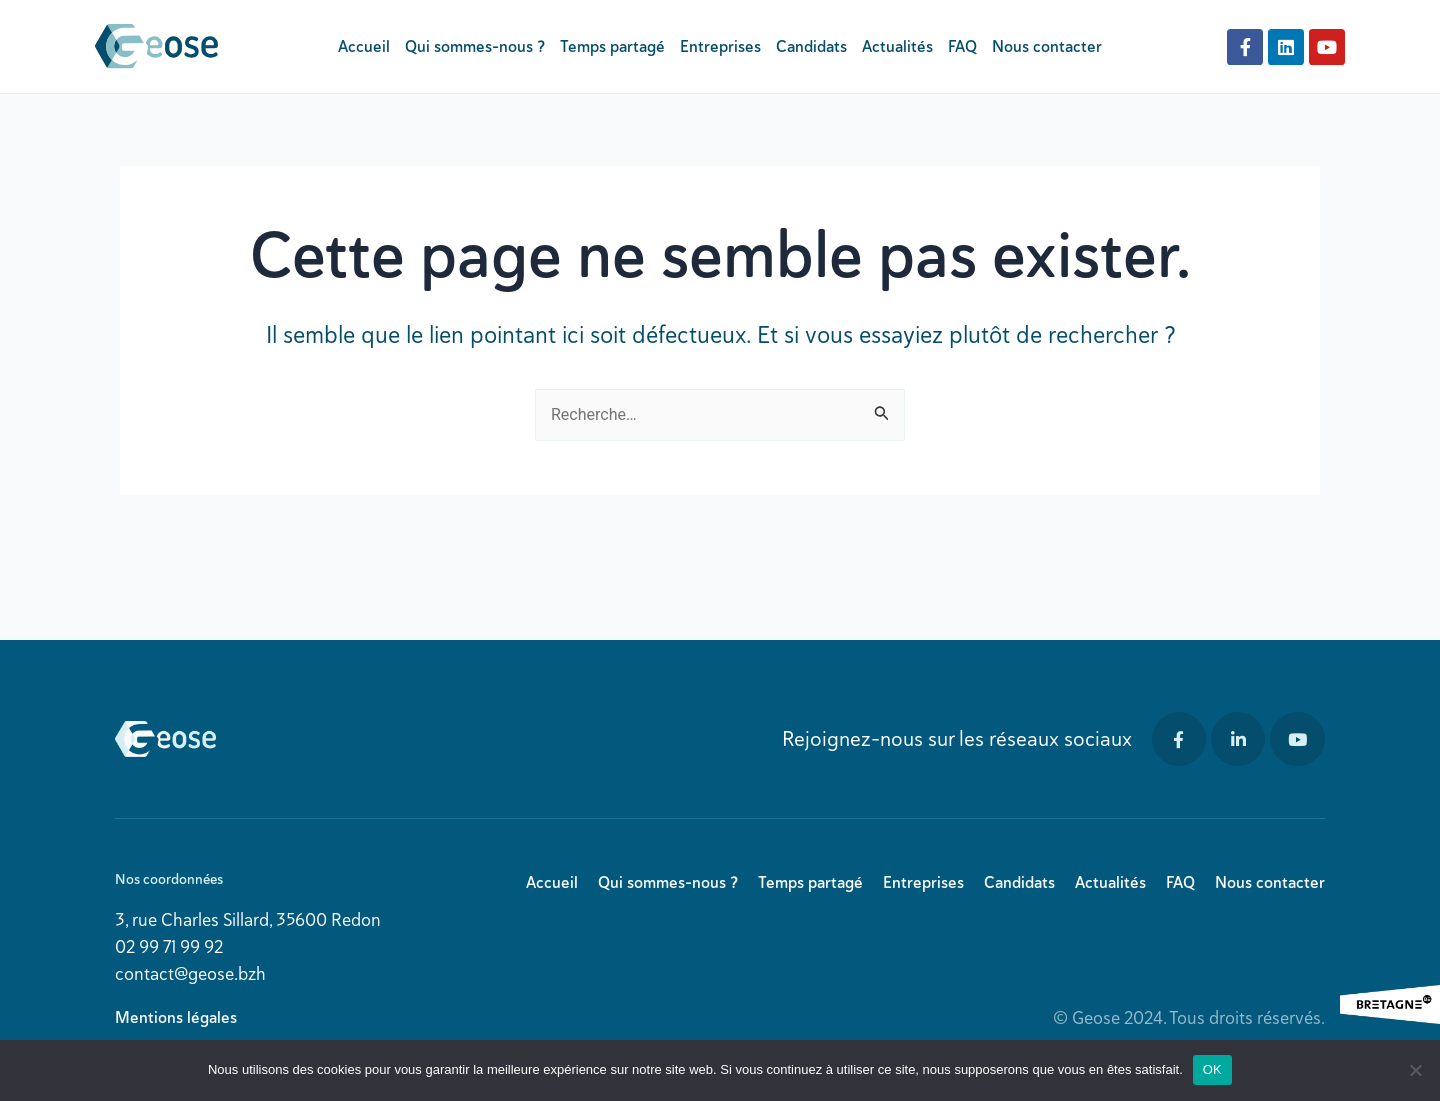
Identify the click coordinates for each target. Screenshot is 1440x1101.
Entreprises (720, 46)
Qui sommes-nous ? (475, 46)
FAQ (962, 46)
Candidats (811, 46)
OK (1212, 1069)
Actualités (897, 46)
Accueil (364, 46)
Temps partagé (612, 46)
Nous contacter (1047, 46)
